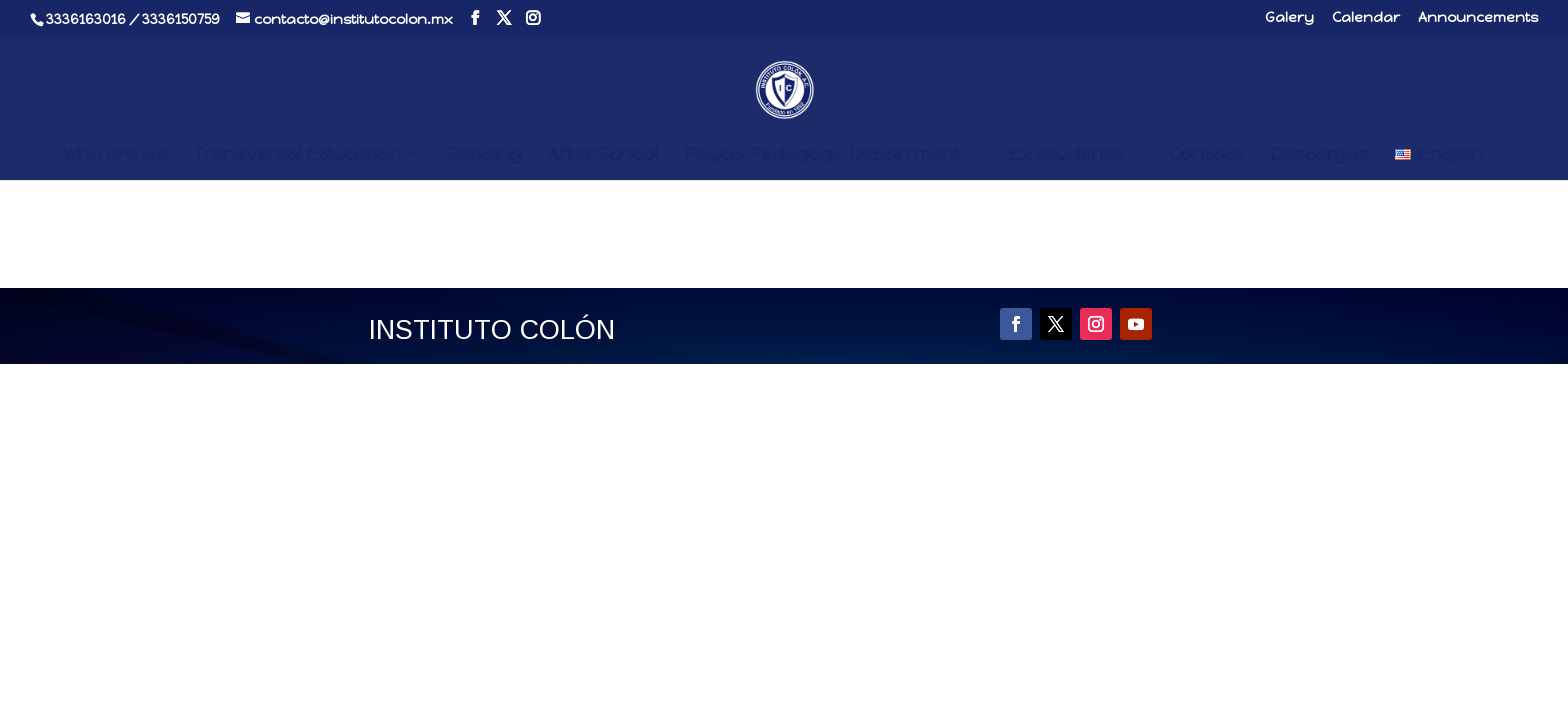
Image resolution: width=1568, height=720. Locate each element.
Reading (484, 156)
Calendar (1366, 18)
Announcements (1478, 18)
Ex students (1065, 156)
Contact (1206, 156)
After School (602, 156)
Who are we (115, 156)
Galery (1289, 18)
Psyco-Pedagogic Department (823, 156)
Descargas (1319, 156)
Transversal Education (297, 156)
